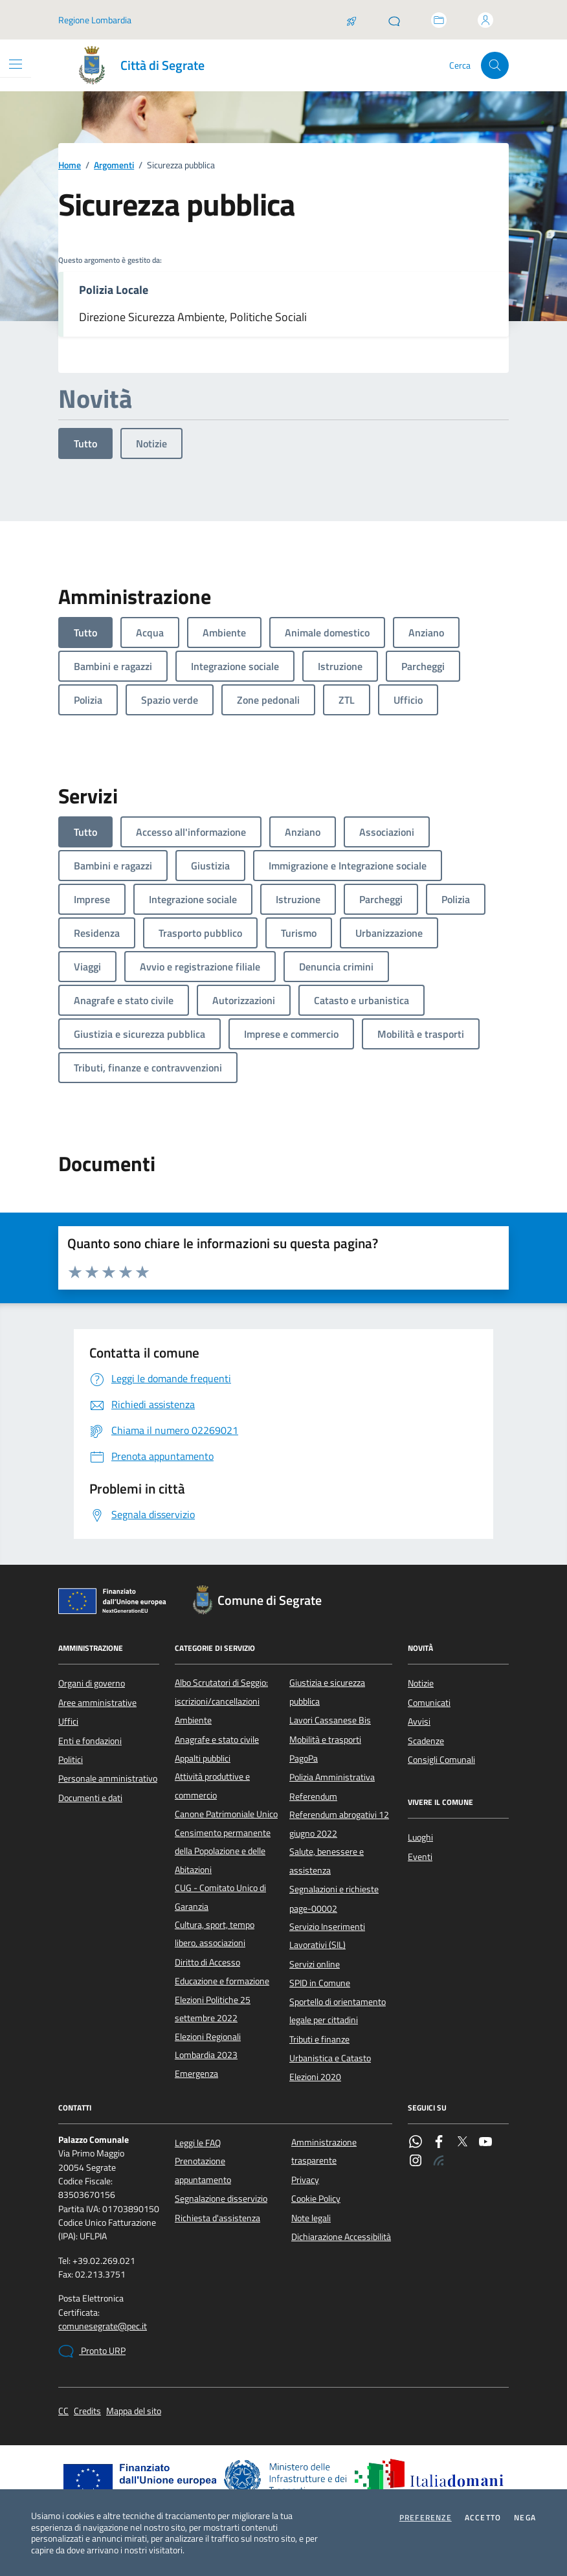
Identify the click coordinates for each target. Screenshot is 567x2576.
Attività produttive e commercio (212, 1785)
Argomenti (114, 165)
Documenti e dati (90, 1798)
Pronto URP (92, 2351)
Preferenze (425, 2518)
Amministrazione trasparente (324, 2151)
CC (63, 2411)
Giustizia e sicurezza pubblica (327, 1691)
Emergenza (196, 2073)
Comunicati (429, 1703)
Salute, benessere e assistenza (326, 1860)
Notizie (151, 443)
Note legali (311, 2218)
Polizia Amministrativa (332, 1777)
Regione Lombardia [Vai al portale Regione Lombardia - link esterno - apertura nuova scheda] (94, 20)
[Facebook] (439, 2143)
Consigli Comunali (441, 1760)
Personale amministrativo (107, 1778)
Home (69, 165)
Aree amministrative (97, 1703)
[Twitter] (462, 2143)
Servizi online (314, 1964)
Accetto (483, 2518)
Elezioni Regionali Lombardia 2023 (208, 2046)
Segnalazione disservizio (221, 2198)
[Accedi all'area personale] (485, 20)
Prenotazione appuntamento (203, 2170)
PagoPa (303, 1758)
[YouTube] (485, 2143)
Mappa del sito (133, 2411)
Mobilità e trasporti (325, 1739)
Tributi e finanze (319, 2039)
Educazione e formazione (222, 1981)
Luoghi (420, 1837)
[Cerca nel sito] (495, 66)
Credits (87, 2411)
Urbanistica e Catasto (330, 2058)
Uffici (68, 1721)
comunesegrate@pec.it (102, 2326)
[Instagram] (415, 2162)
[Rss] (439, 2162)
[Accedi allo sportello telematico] (439, 20)
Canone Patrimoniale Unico (226, 1814)
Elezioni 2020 (315, 2077)
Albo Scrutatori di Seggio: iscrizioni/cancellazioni (221, 1691)
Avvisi (419, 1721)
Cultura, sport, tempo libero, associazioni (214, 1934)
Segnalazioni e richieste (334, 1889)
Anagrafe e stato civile (217, 1739)
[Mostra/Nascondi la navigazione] (15, 64)
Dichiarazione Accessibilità (341, 2237)
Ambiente (193, 1720)
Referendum (313, 1796)
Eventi (420, 1857)
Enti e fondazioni (90, 1741)
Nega (525, 2518)
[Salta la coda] (351, 20)
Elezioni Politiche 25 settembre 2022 (212, 2009)
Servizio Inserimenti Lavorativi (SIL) (327, 1936)
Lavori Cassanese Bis (330, 1720)
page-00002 (313, 1908)
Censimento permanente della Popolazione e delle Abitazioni (223, 1851)
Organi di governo (91, 1683)
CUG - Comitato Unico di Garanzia (220, 1897)
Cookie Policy (315, 2198)
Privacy (305, 2180)
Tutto (85, 443)
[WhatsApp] (415, 2143)
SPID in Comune (319, 1983)
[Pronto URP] (394, 20)
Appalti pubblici (202, 1758)
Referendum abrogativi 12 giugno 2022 (339, 1824)
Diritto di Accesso (207, 1962)
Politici (70, 1760)
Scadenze (426, 1741)
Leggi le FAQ (198, 2143)
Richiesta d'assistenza (217, 2218)
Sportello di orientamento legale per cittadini (337, 2011)
